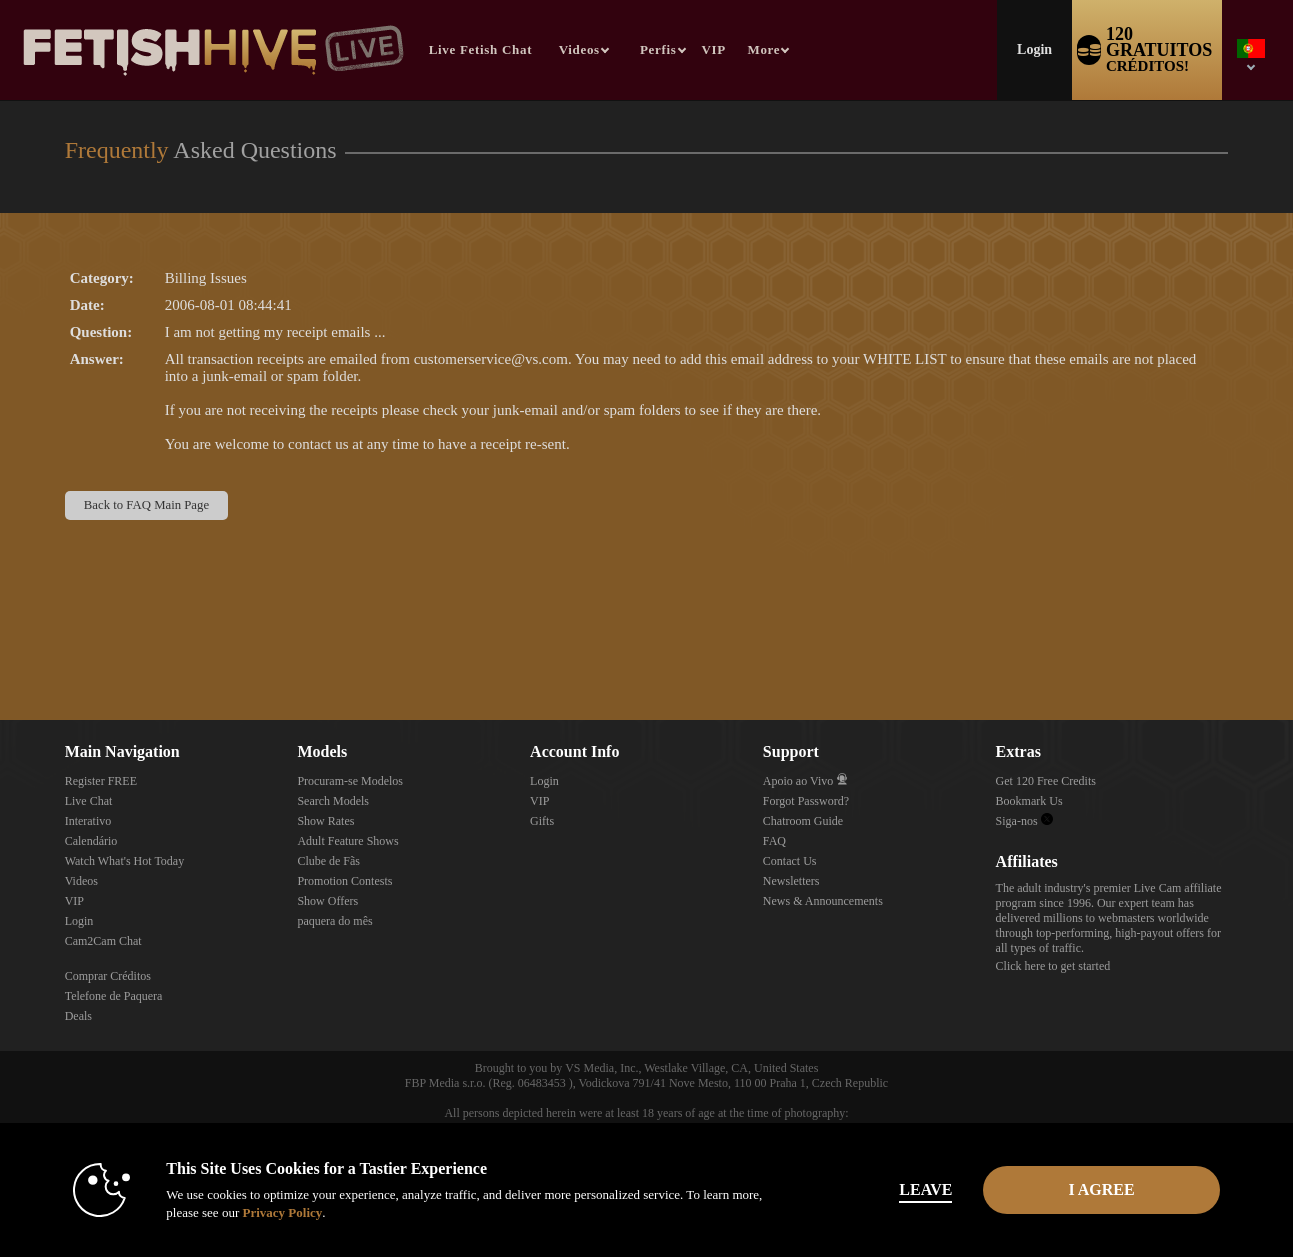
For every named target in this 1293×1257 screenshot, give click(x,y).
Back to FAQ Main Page (146, 505)
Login (1034, 49)
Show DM (0, 645)
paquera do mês (334, 921)
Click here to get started (1053, 966)
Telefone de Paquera (114, 996)
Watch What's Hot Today (125, 861)
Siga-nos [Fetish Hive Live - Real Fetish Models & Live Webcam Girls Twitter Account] (1024, 821)
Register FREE (101, 781)
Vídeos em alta (549, 0)
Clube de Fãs (328, 861)
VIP (714, 49)
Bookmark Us (1029, 801)
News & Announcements (823, 901)
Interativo (88, 821)
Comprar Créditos (108, 976)
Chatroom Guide (803, 821)
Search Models (333, 801)
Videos (579, 49)
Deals (78, 1016)
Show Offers (327, 901)
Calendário (91, 841)
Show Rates (325, 821)
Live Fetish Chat (480, 49)
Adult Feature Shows (347, 841)
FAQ (774, 841)
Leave (925, 1189)
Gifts (542, 821)
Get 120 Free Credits (1046, 781)
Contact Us (790, 861)
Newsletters (791, 881)
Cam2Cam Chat (103, 941)
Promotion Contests (344, 881)
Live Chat (89, 801)
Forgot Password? (806, 801)
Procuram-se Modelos (350, 781)
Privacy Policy (282, 1212)
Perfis (658, 49)
